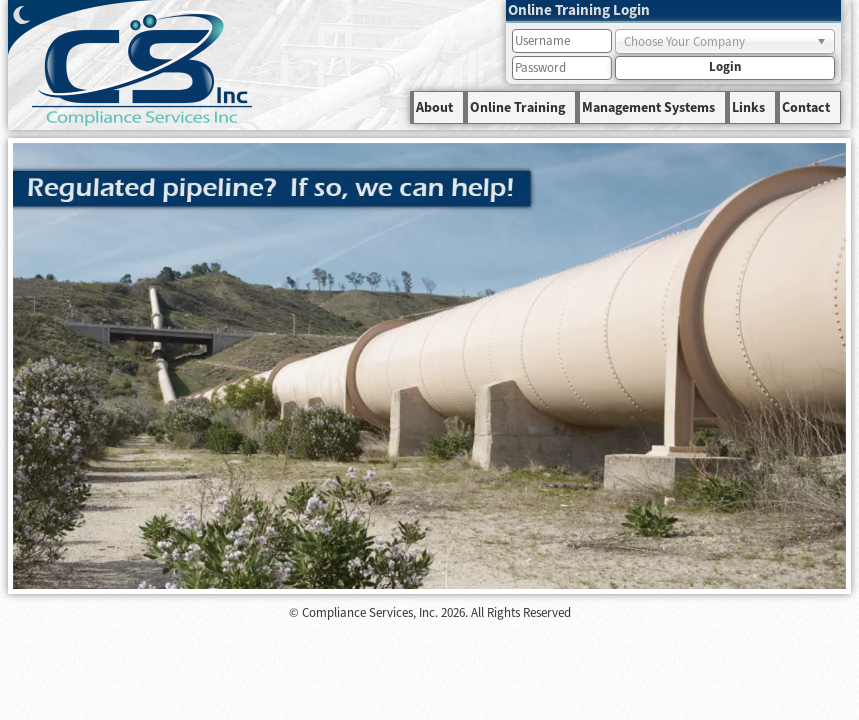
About (434, 108)
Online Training (517, 108)
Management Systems (648, 108)
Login (725, 67)
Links (748, 108)
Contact (806, 108)
